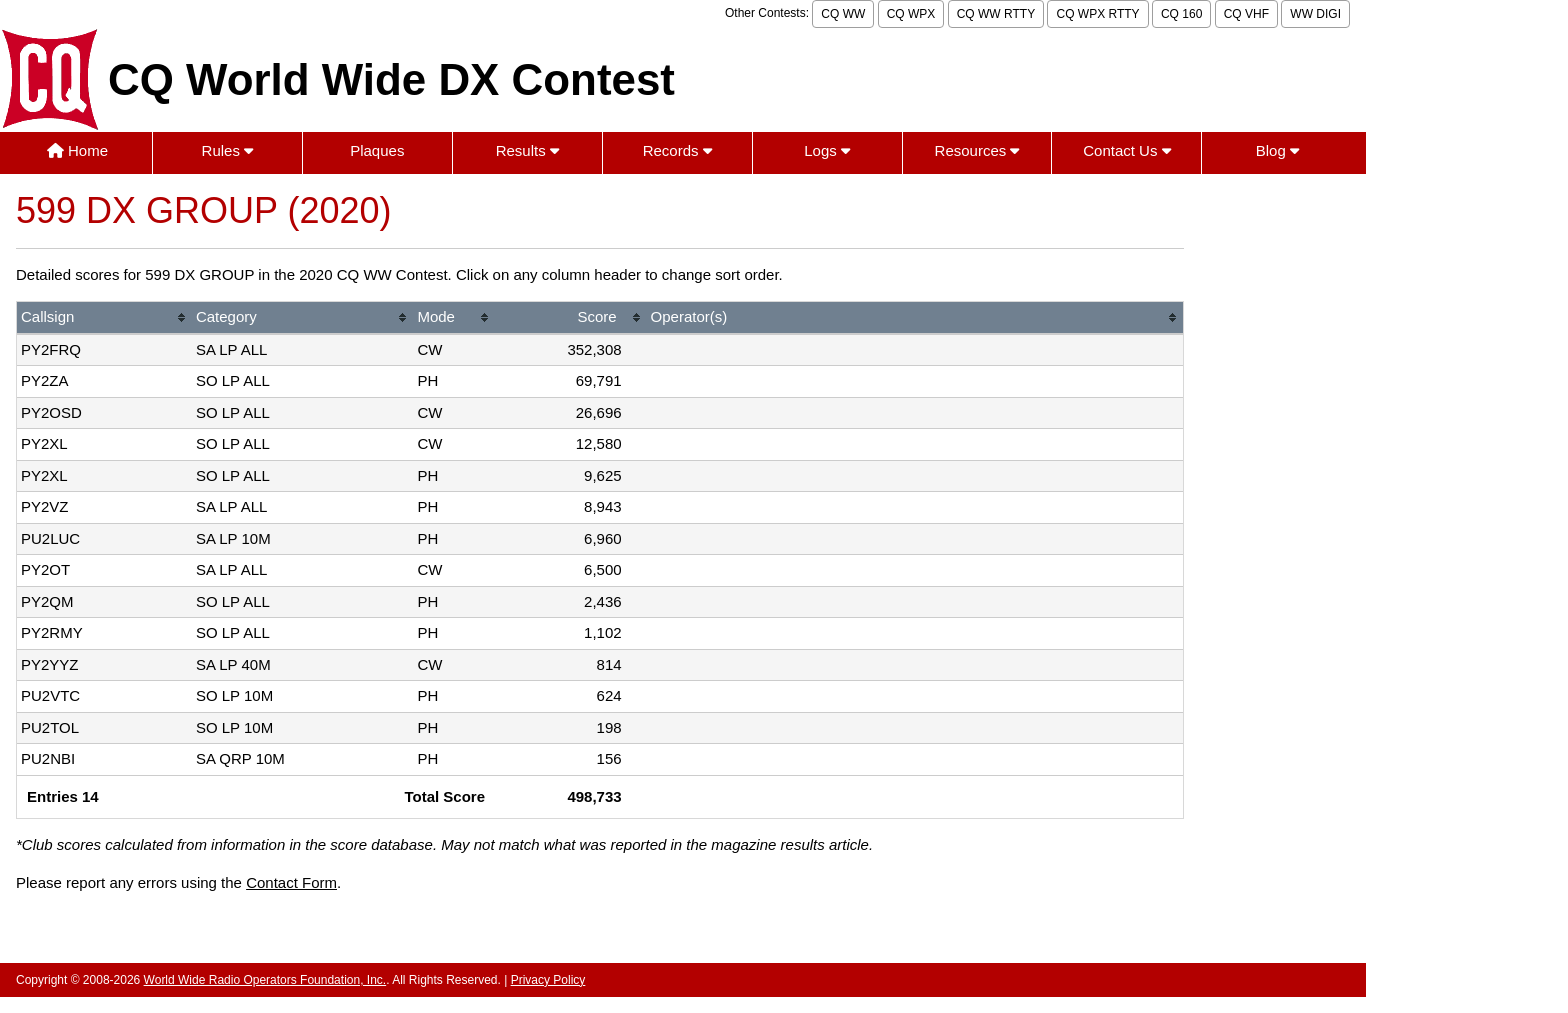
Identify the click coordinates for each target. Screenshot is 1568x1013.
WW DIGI (1315, 14)
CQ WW (843, 14)
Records (677, 150)
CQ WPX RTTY (1097, 14)
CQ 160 (1181, 14)
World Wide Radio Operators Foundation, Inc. (265, 980)
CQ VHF (1246, 14)
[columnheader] (104, 318)
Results (527, 150)
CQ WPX (911, 14)
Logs (827, 150)
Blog (1277, 150)
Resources (977, 150)
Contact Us (1126, 150)
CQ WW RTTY (996, 14)
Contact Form (291, 882)
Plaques (377, 150)
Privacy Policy (548, 980)
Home (77, 150)
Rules (228, 150)
